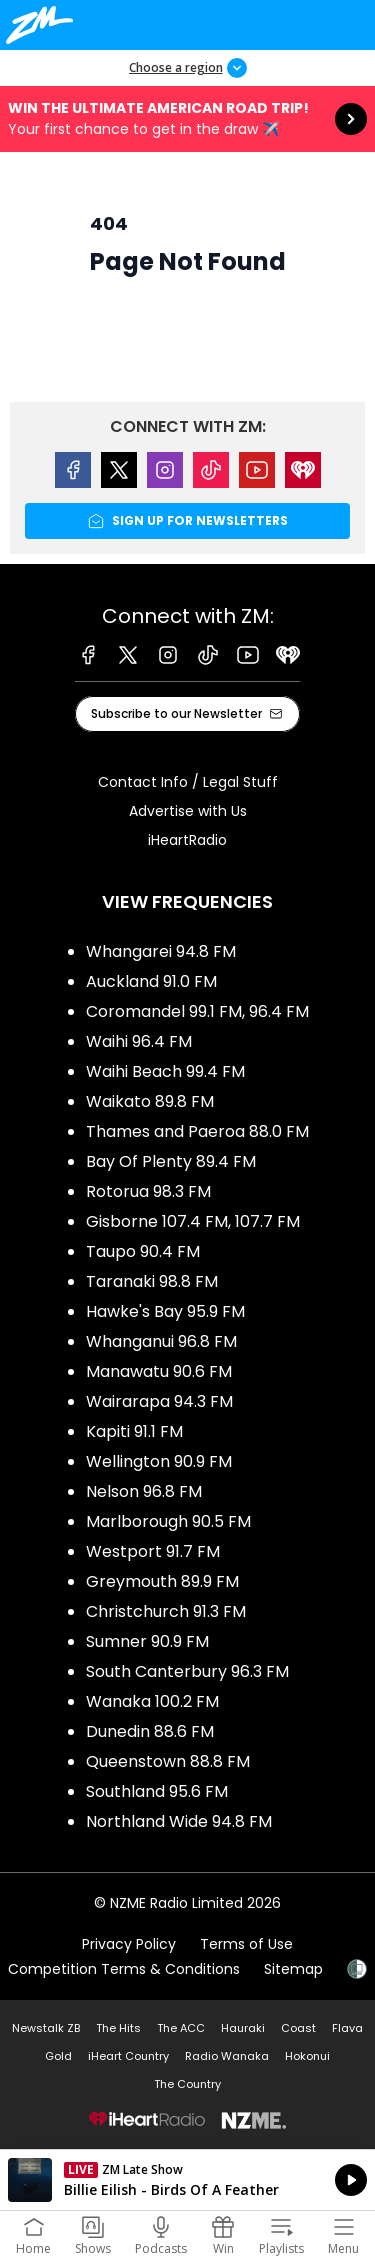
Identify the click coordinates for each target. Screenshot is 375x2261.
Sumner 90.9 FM (147, 1641)
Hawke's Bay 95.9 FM (165, 1311)
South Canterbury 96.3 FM (187, 1671)
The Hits (118, 2028)
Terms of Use (246, 1944)
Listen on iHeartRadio (187, 2180)
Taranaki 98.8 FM (152, 1281)
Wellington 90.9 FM (159, 1461)
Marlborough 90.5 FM (168, 1521)
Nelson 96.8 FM (144, 1491)
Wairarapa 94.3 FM (159, 1401)
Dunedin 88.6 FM (150, 1731)
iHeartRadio (187, 840)
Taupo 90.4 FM (143, 1251)
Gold (58, 2056)
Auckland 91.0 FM (151, 981)
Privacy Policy (129, 1944)
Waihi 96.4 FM (139, 1041)
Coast (298, 2028)
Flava (347, 2028)
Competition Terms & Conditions (124, 1969)
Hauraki (243, 2028)
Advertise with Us (188, 811)
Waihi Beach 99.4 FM (165, 1071)
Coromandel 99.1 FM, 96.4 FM (197, 1011)
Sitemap (293, 1969)
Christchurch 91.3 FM (166, 1611)
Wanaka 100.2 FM (152, 1701)
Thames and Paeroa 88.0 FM (197, 1131)
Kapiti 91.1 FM (134, 1431)
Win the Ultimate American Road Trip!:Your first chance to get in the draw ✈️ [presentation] (187, 119)
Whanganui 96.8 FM (161, 1341)
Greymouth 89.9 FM (162, 1581)
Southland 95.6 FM (157, 1791)
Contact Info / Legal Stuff (188, 782)
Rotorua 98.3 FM (148, 1191)
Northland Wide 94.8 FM (179, 1821)
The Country (187, 2084)
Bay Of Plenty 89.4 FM (171, 1161)
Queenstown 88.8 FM (168, 1761)
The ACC (181, 2028)
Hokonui (307, 2056)
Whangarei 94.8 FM (161, 951)
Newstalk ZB (46, 2028)
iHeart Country (128, 2056)
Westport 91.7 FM (153, 1551)
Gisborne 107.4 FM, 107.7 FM (193, 1221)
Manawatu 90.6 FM (159, 1371)
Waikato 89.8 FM (150, 1101)
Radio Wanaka (227, 2056)
